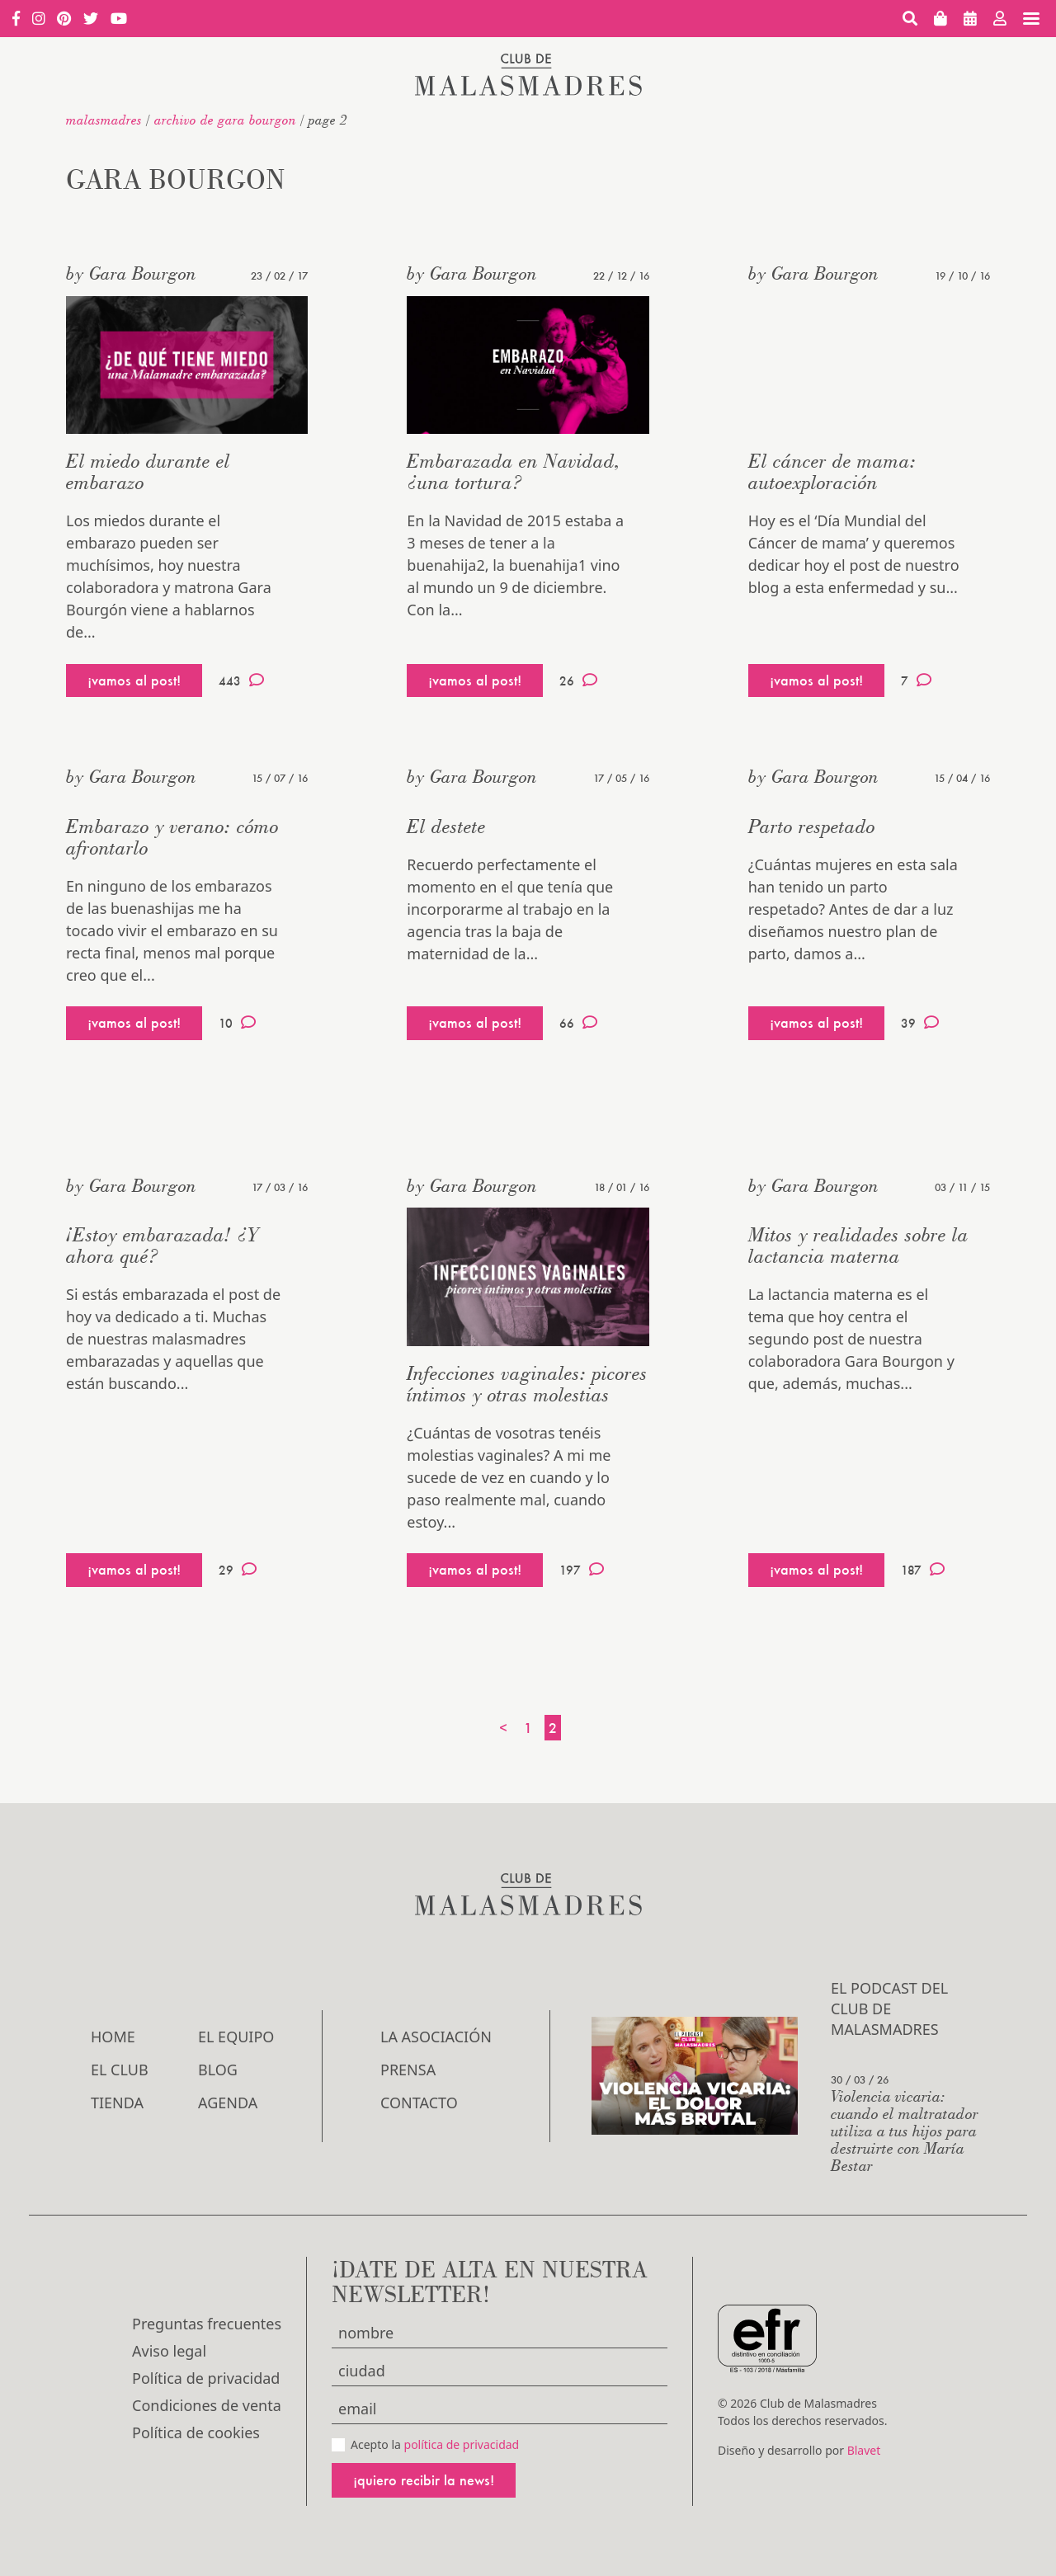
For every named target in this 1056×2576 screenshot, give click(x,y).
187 (923, 1569)
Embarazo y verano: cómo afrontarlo (172, 836)
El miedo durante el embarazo (148, 471)
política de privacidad (462, 2444)
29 (238, 1569)
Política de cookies (196, 2432)
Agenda (227, 2102)
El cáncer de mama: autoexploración (832, 471)
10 (237, 1023)
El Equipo (236, 2036)
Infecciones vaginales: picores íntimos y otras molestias (527, 1383)
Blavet (864, 2450)
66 (578, 1023)
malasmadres (104, 120)
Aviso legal (169, 2351)
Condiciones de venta (206, 2405)
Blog (218, 2069)
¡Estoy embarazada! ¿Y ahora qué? (162, 1245)
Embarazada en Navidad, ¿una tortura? (513, 471)
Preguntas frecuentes (206, 2323)
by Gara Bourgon (131, 273)
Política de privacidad (206, 2378)
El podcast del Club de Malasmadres (889, 2008)
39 (920, 1023)
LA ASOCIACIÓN (436, 2036)
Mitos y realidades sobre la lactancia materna (858, 1245)
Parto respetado (811, 826)
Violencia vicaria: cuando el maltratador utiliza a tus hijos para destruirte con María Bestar (904, 2130)
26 (578, 680)
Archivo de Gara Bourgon (225, 120)
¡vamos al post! (134, 680)
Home (113, 2036)
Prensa (408, 2069)
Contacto (419, 2102)
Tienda (117, 2102)
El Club (119, 2069)
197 (581, 1569)
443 (241, 680)
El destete (446, 826)
